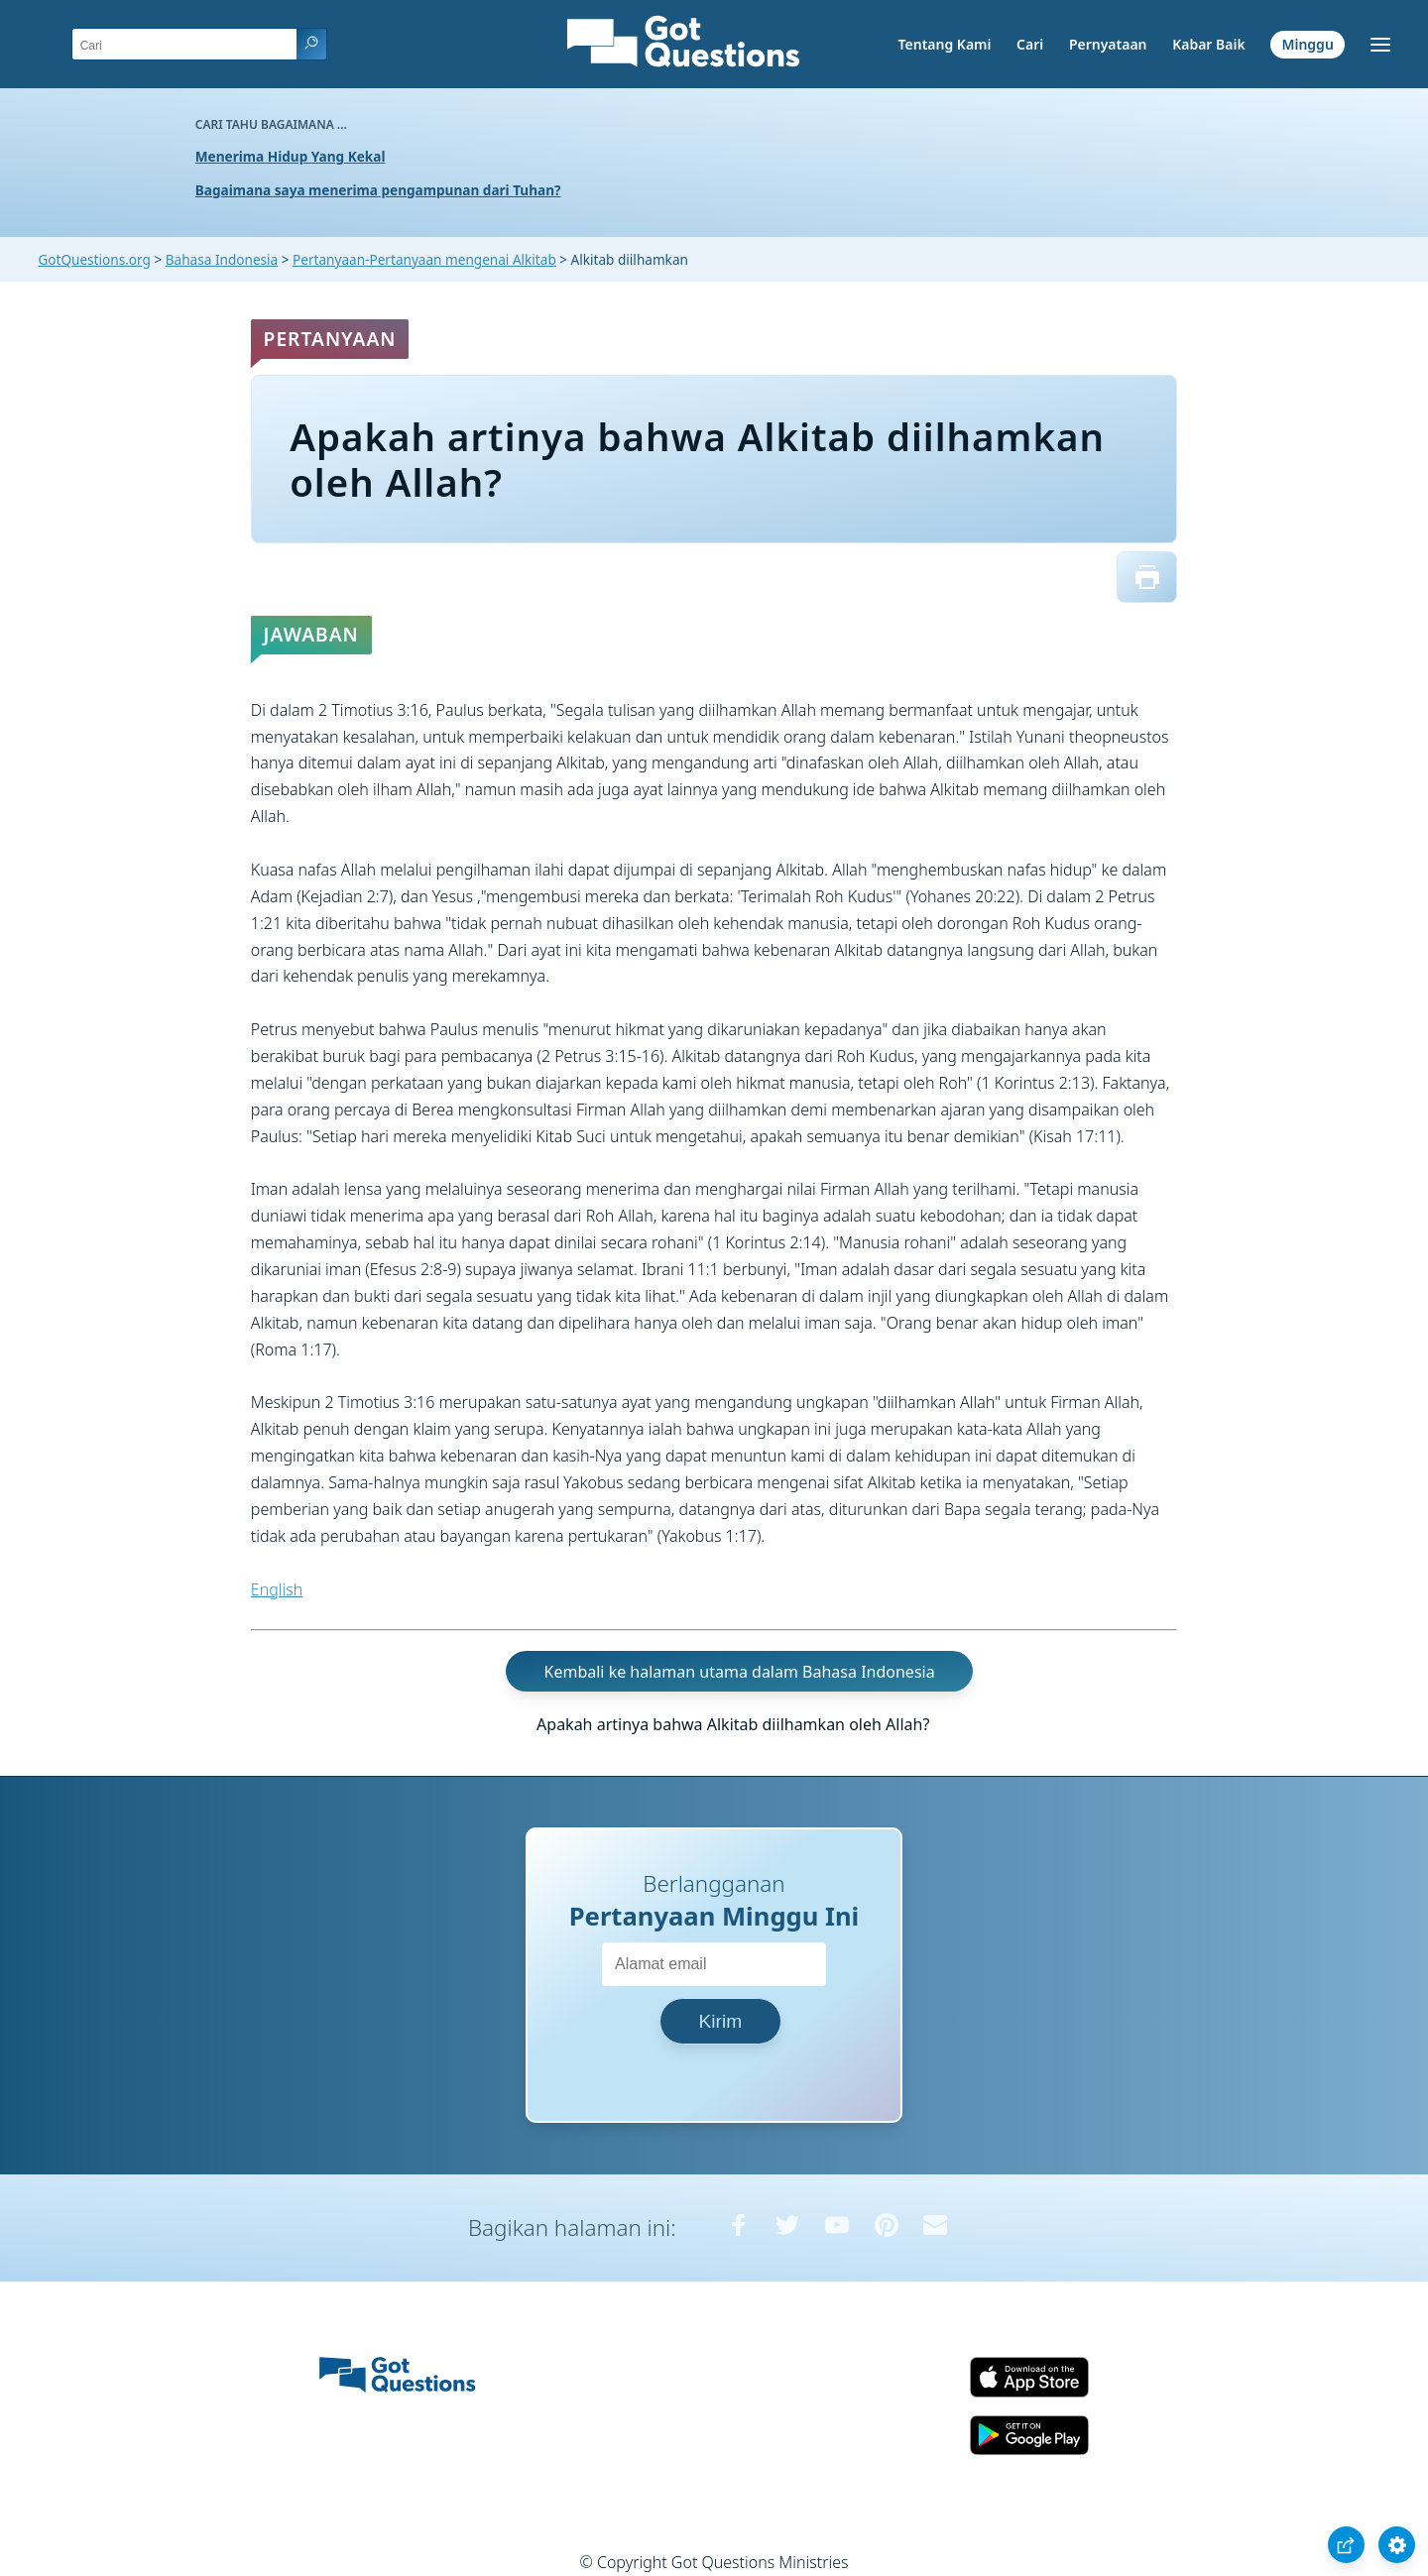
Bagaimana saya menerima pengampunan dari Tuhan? (378, 189)
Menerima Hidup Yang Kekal (290, 156)
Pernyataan (1108, 44)
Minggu (1307, 44)
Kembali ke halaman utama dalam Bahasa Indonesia (739, 1671)
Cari (1029, 44)
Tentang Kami (945, 44)
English (276, 1589)
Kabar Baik (1209, 44)
